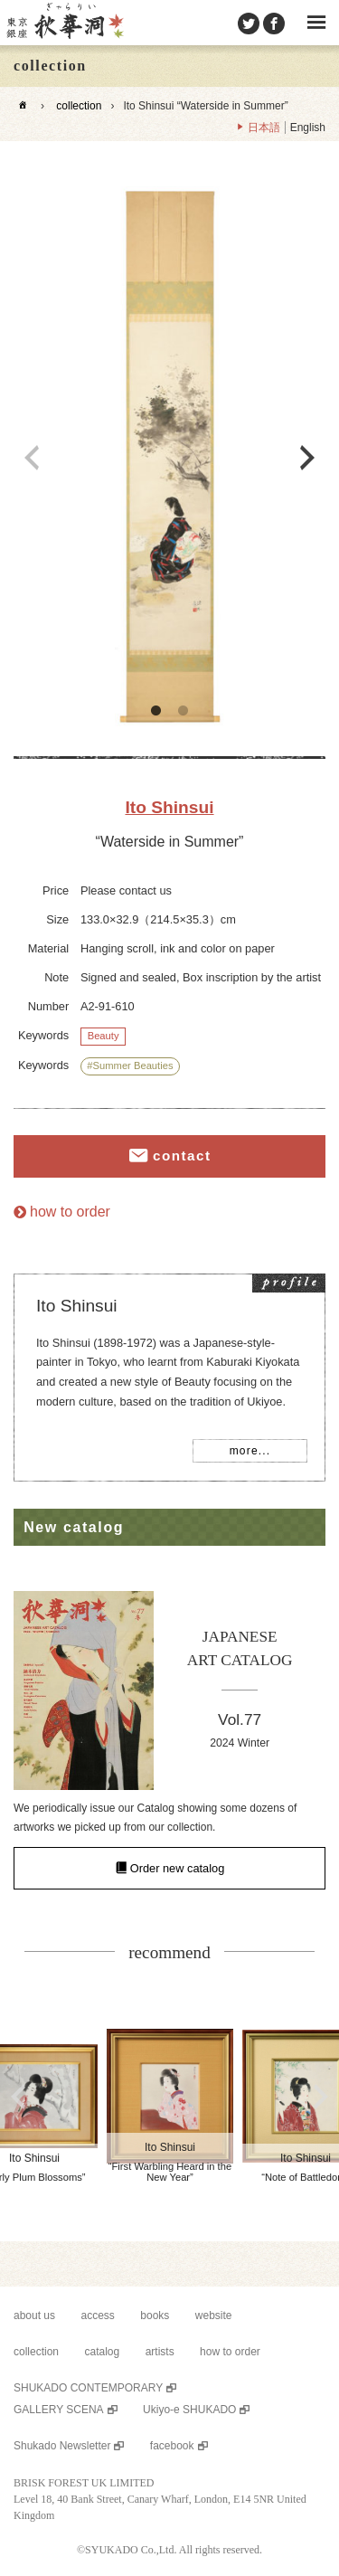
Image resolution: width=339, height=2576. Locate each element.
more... (250, 1450)
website (213, 2315)
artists (160, 2351)
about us (34, 2315)
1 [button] (156, 711)
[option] (169, 457)
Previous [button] (32, 458)
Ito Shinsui (169, 807)
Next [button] (307, 458)
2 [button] (183, 711)
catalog (101, 2351)
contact (182, 1156)
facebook (172, 2445)
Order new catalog (177, 1868)
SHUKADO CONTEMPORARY (88, 2388)
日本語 (264, 127)
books (154, 2315)
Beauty (103, 1035)
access (98, 2315)
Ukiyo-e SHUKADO (189, 2409)
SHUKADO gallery (64, 22)
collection (78, 105)
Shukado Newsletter (62, 2445)
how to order (70, 1211)
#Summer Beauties (130, 1065)
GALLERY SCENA (59, 2409)
